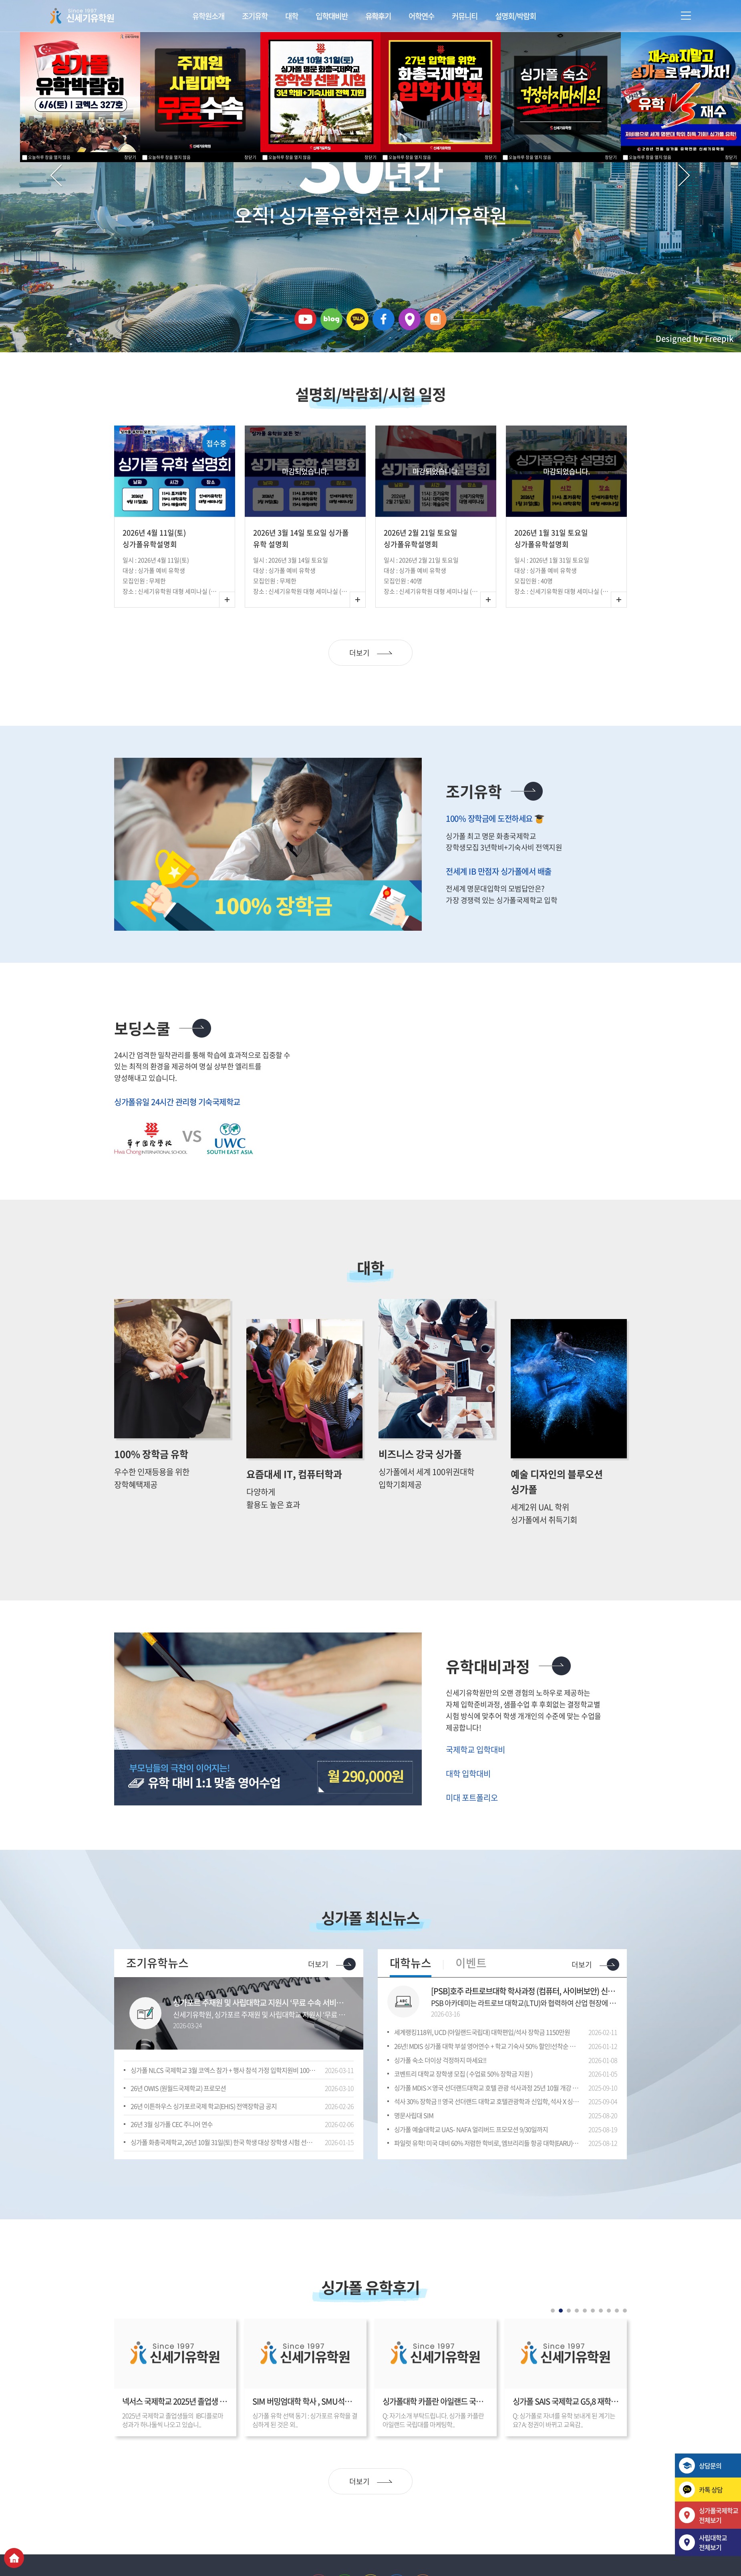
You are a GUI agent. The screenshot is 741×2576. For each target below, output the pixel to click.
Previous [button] (108, 558)
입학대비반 (332, 16)
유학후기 (378, 16)
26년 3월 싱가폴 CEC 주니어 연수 (172, 2161)
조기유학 (255, 16)
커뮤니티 (464, 16)
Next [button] (642, 558)
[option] (179, 559)
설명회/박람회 (515, 16)
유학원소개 (208, 16)
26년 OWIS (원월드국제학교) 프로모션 (178, 2125)
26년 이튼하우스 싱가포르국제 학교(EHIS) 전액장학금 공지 (204, 2143)
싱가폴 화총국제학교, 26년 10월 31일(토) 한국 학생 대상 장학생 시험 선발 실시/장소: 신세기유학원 (223, 2179)
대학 (291, 16)
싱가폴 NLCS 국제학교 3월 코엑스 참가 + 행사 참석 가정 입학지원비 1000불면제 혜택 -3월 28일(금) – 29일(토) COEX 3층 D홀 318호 (223, 2107)
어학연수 (421, 16)
